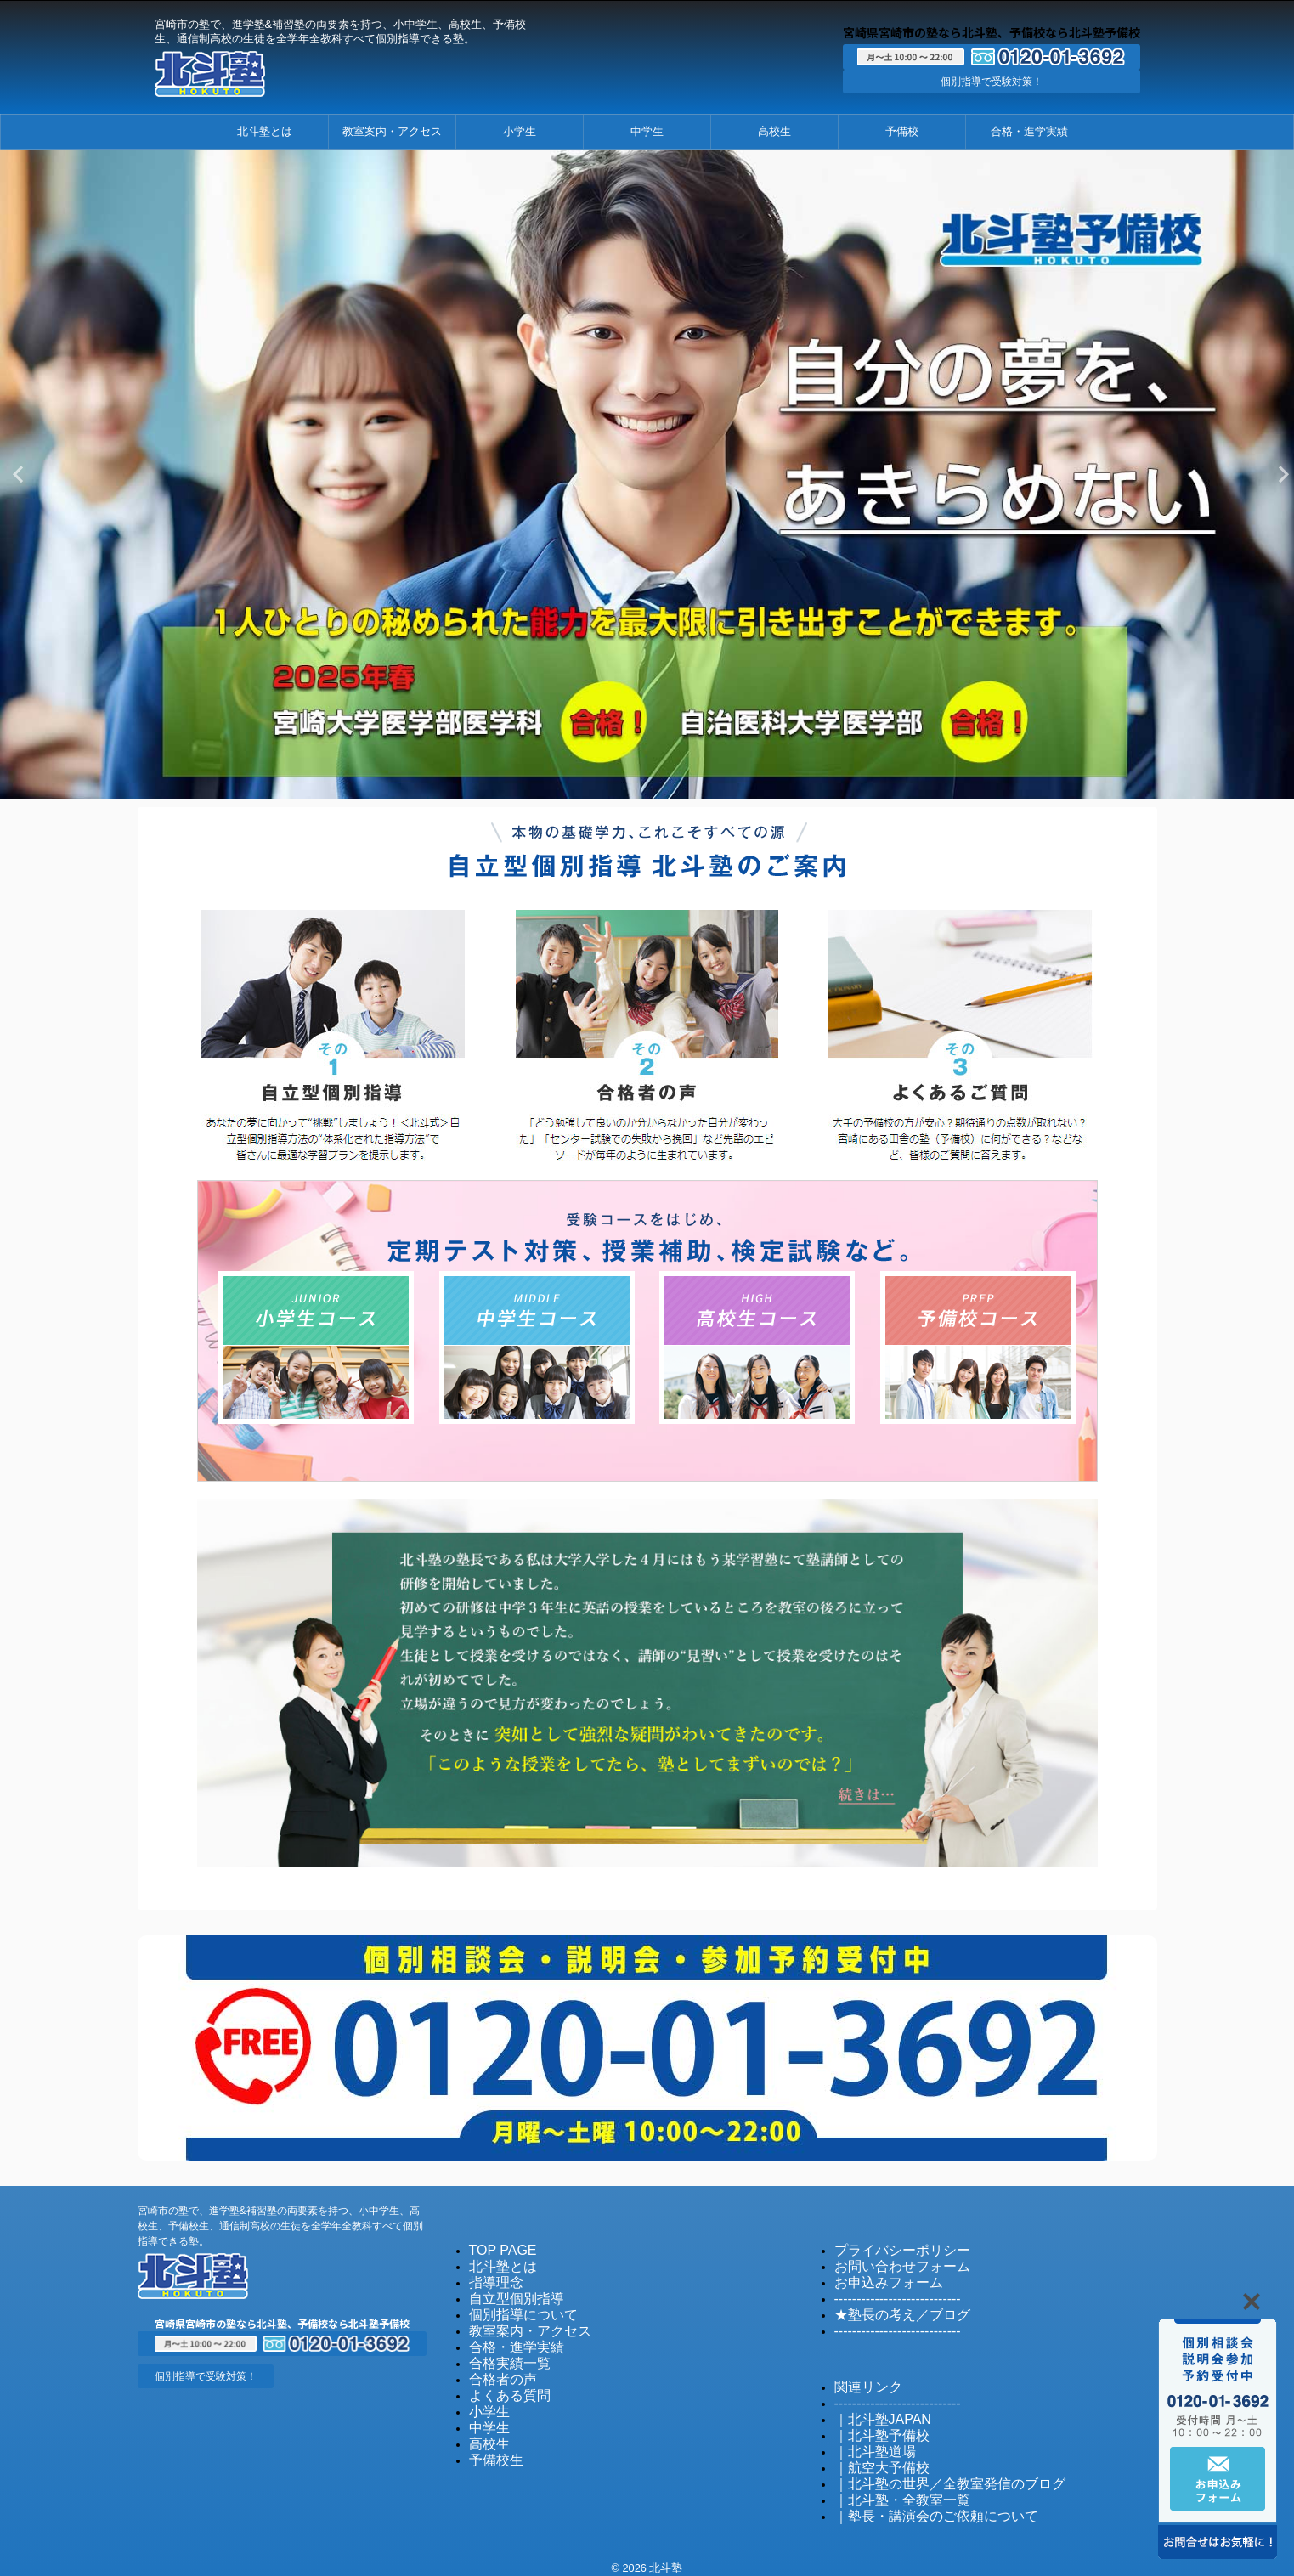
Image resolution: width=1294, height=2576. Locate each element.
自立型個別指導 (507, 2291)
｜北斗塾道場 (867, 2438)
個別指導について (513, 2307)
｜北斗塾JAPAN (873, 2408)
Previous (15, 473)
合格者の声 (496, 2368)
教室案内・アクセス (392, 131)
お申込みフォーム (878, 2276)
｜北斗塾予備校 (873, 2423)
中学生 (647, 131)
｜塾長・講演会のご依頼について (917, 2500)
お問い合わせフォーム (889, 2261)
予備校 (901, 131)
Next (1278, 473)
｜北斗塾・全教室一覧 (889, 2484)
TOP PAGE (496, 2246)
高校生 (774, 131)
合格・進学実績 (1029, 131)
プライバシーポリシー (889, 2246)
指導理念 (491, 2276)
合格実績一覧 (502, 2353)
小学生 (519, 131)
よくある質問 (502, 2383)
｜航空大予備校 (873, 2454)
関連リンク (862, 2377)
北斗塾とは (264, 131)
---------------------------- (885, 2291)
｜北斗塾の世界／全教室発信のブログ (928, 2469)
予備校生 (491, 2444)
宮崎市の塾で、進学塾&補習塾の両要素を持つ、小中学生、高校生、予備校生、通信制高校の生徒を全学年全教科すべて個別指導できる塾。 (280, 2221)
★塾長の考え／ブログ (889, 2307)
